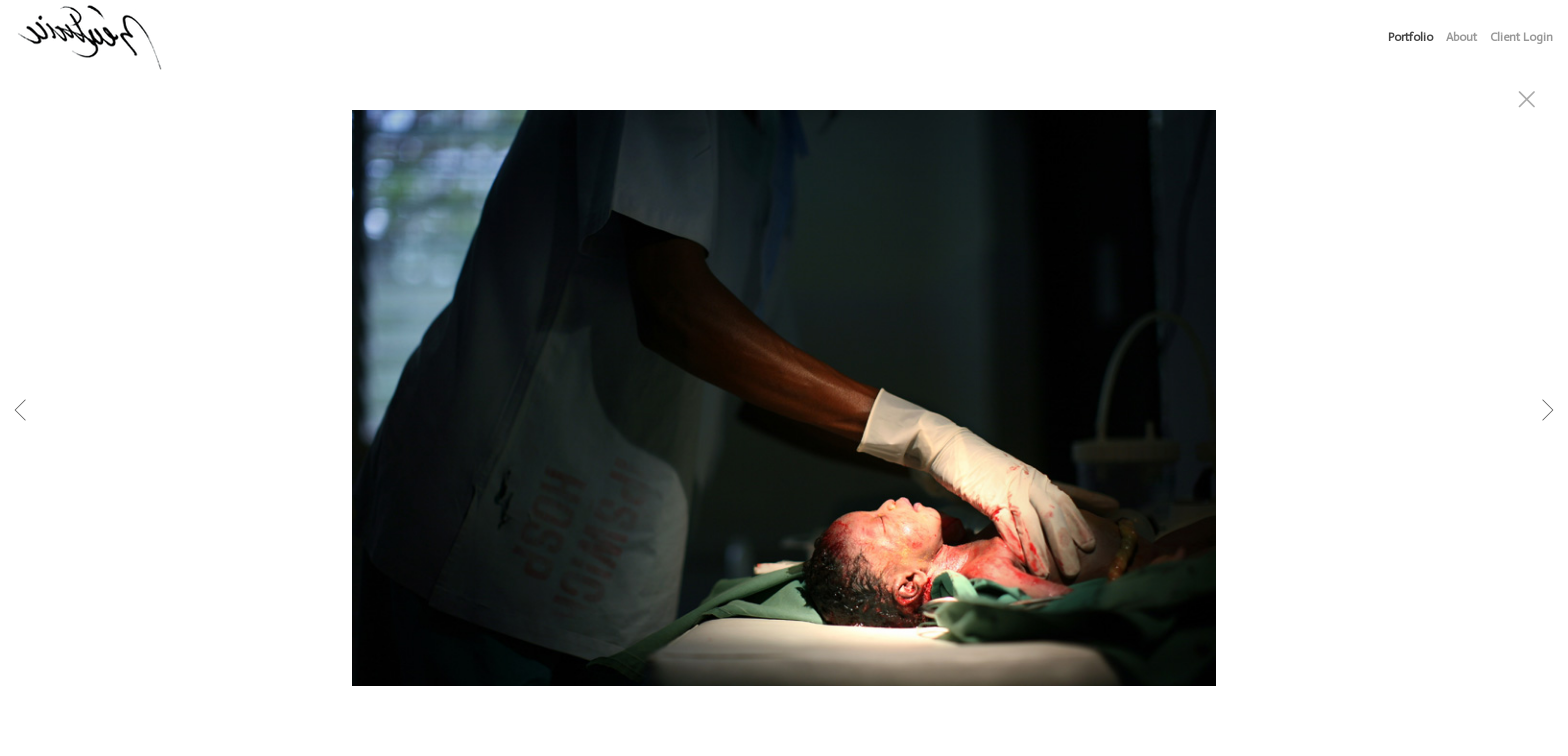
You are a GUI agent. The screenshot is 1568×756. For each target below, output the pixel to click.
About (1461, 37)
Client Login (1521, 37)
